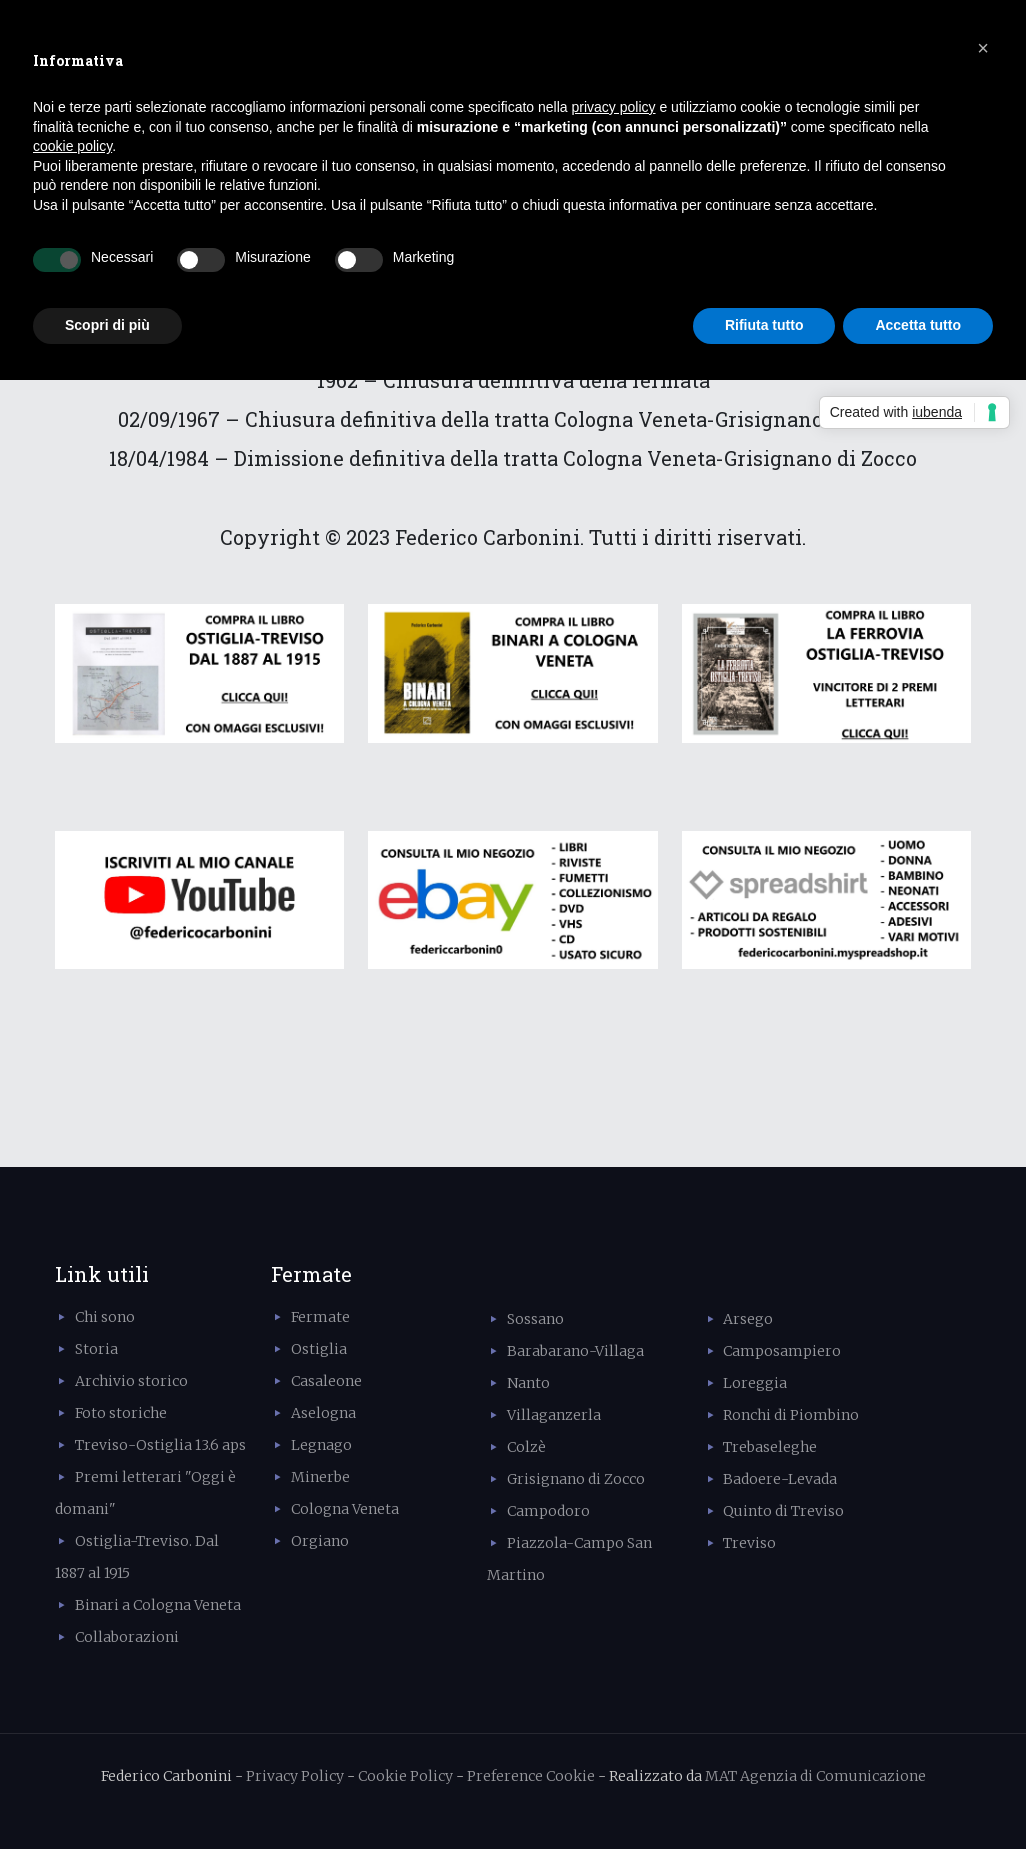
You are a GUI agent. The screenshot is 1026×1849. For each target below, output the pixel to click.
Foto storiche (121, 1413)
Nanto (528, 1383)
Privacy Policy (295, 1776)
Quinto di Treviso (783, 1511)
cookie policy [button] (72, 146)
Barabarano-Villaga (575, 1351)
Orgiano (320, 1541)
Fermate (320, 1317)
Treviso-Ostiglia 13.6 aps (160, 1445)
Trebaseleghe (770, 1447)
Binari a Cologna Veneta (158, 1605)
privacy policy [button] (614, 107)
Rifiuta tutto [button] (764, 325)
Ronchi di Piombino (791, 1415)
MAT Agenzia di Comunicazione (815, 1776)
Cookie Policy (405, 1776)
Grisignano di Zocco (576, 1479)
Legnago (321, 1445)
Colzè (526, 1447)
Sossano (535, 1319)
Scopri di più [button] (107, 325)
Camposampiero (782, 1351)
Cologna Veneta (345, 1509)
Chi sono (105, 1317)
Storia (96, 1349)
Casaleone (326, 1381)
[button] (983, 48)
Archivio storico (131, 1381)
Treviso (749, 1543)
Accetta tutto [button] (918, 325)
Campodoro (548, 1511)
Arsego (748, 1319)
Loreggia (755, 1383)
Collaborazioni (127, 1637)
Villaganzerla (554, 1415)
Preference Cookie (531, 1776)
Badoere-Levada (780, 1479)
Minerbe (320, 1477)
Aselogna (323, 1413)
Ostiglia (319, 1349)
